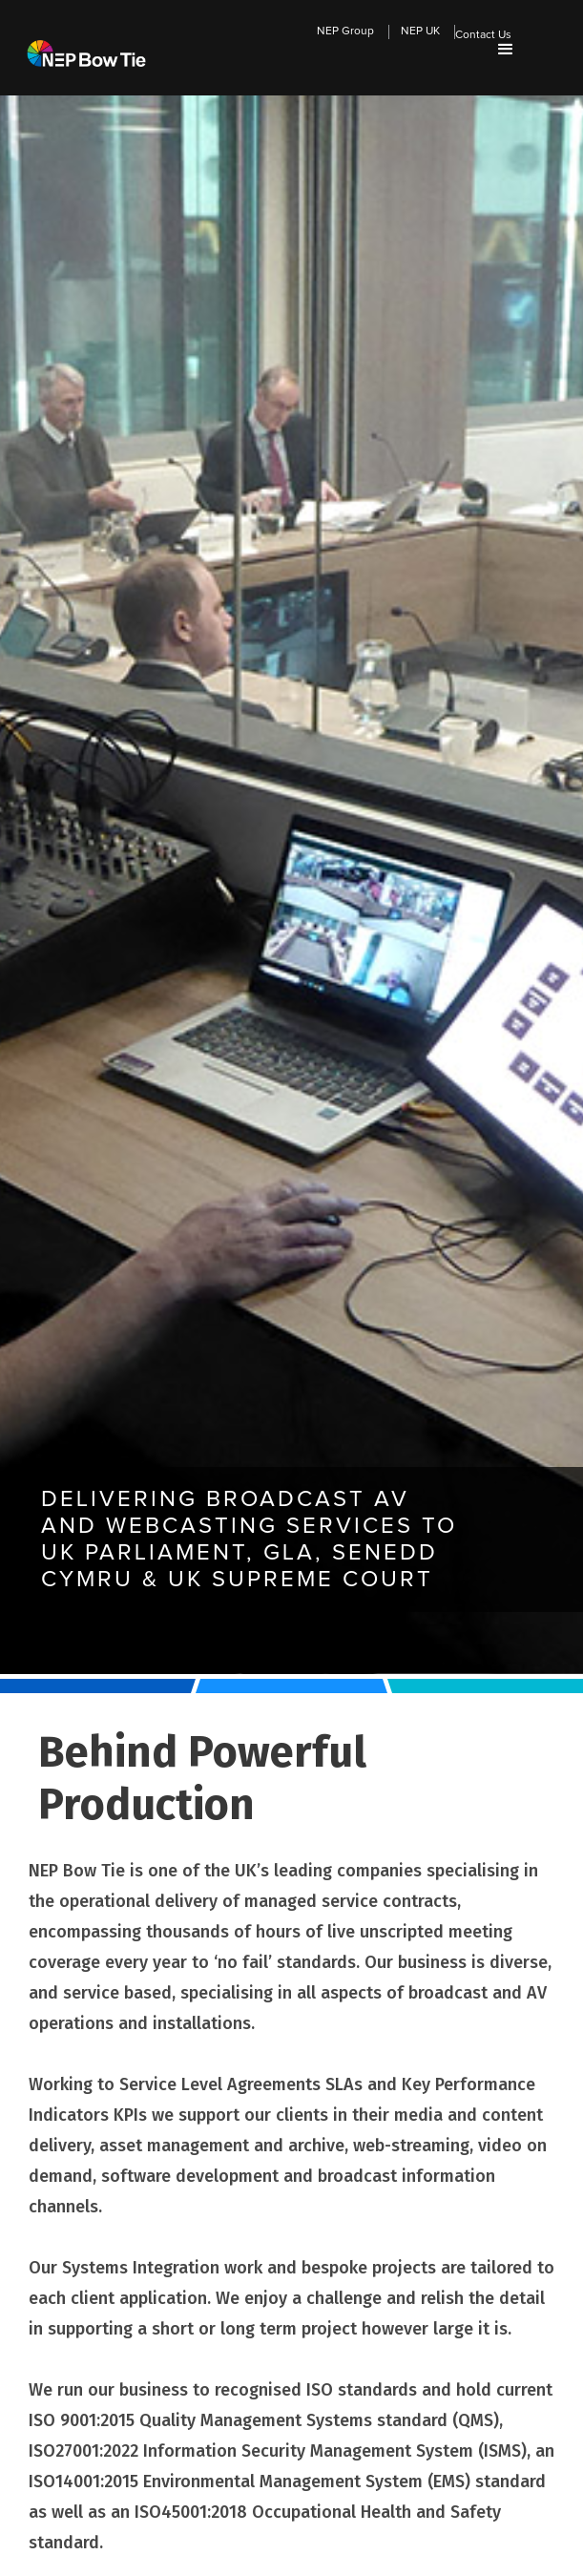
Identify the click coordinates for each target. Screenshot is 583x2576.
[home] (81, 29)
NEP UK (420, 31)
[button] (505, 49)
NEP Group (345, 31)
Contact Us (483, 35)
